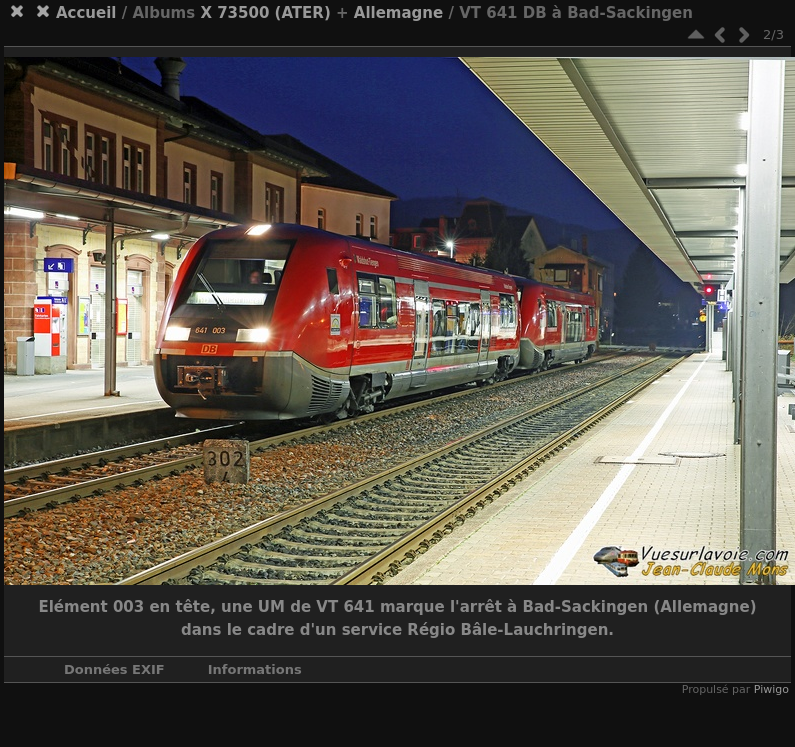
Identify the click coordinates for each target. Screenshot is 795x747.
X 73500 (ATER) (265, 13)
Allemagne (398, 13)
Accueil (86, 13)
